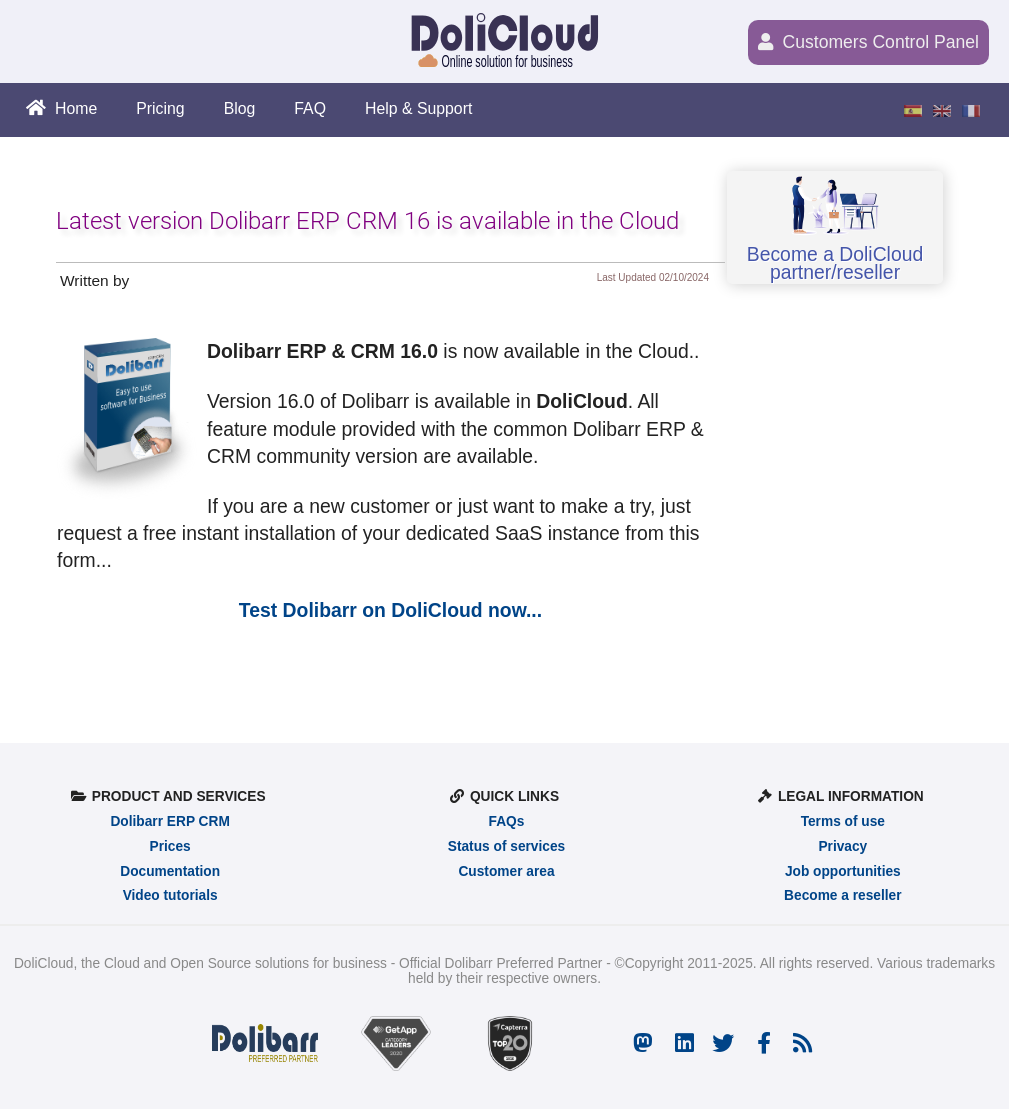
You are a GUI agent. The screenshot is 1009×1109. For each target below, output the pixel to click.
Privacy (842, 846)
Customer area (506, 871)
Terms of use (843, 821)
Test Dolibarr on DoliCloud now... (390, 610)
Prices (170, 846)
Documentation (170, 871)
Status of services (506, 846)
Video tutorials (170, 895)
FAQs (507, 821)
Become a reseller (842, 895)
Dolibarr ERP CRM (169, 821)
